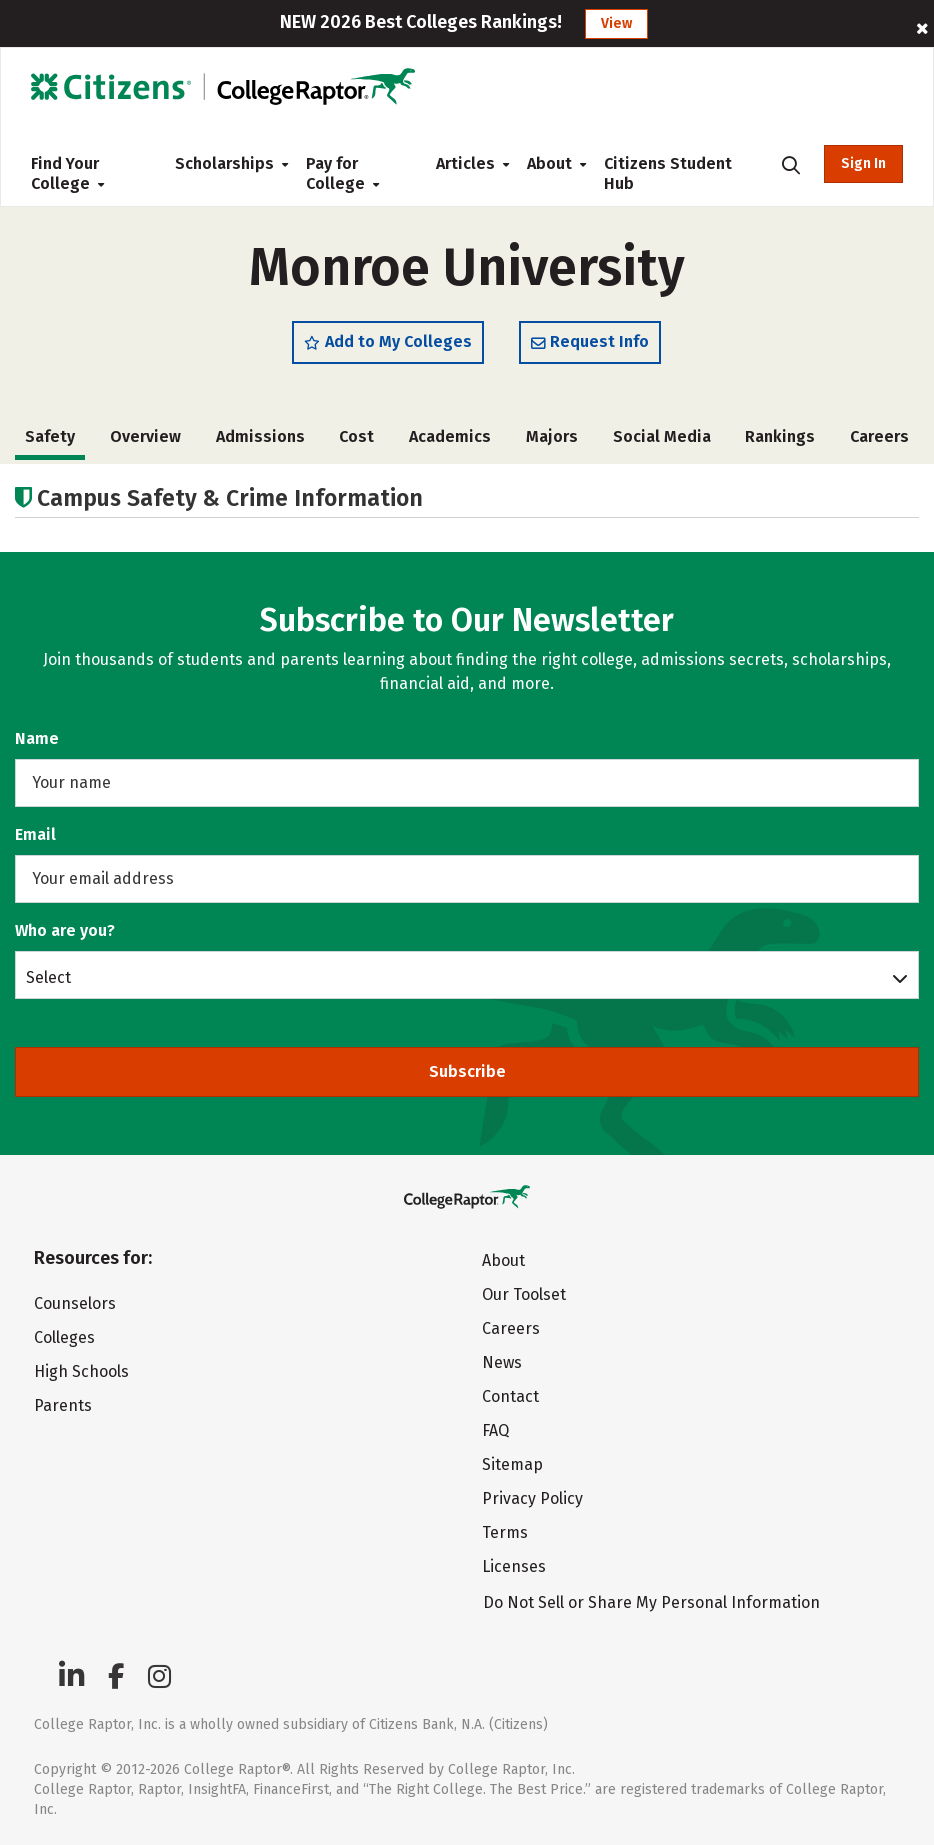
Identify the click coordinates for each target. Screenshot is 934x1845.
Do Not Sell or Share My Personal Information (651, 1602)
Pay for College (342, 173)
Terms (505, 1532)
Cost (356, 436)
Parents (63, 1405)
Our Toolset (524, 1294)
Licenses (514, 1566)
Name (37, 738)
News (502, 1362)
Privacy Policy (532, 1498)
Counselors (75, 1303)
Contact (510, 1396)
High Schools (81, 1371)
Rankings (780, 436)
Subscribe (467, 1071)
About (549, 163)
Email (35, 834)
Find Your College (67, 173)
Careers (879, 436)
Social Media (662, 436)
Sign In (863, 163)
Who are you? (65, 930)
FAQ (495, 1430)
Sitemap (512, 1464)
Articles (465, 163)
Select (48, 977)
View (616, 23)
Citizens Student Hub (668, 173)
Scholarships (224, 163)
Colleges (64, 1337)
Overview (145, 436)
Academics (450, 436)
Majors (552, 436)
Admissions (260, 436)
